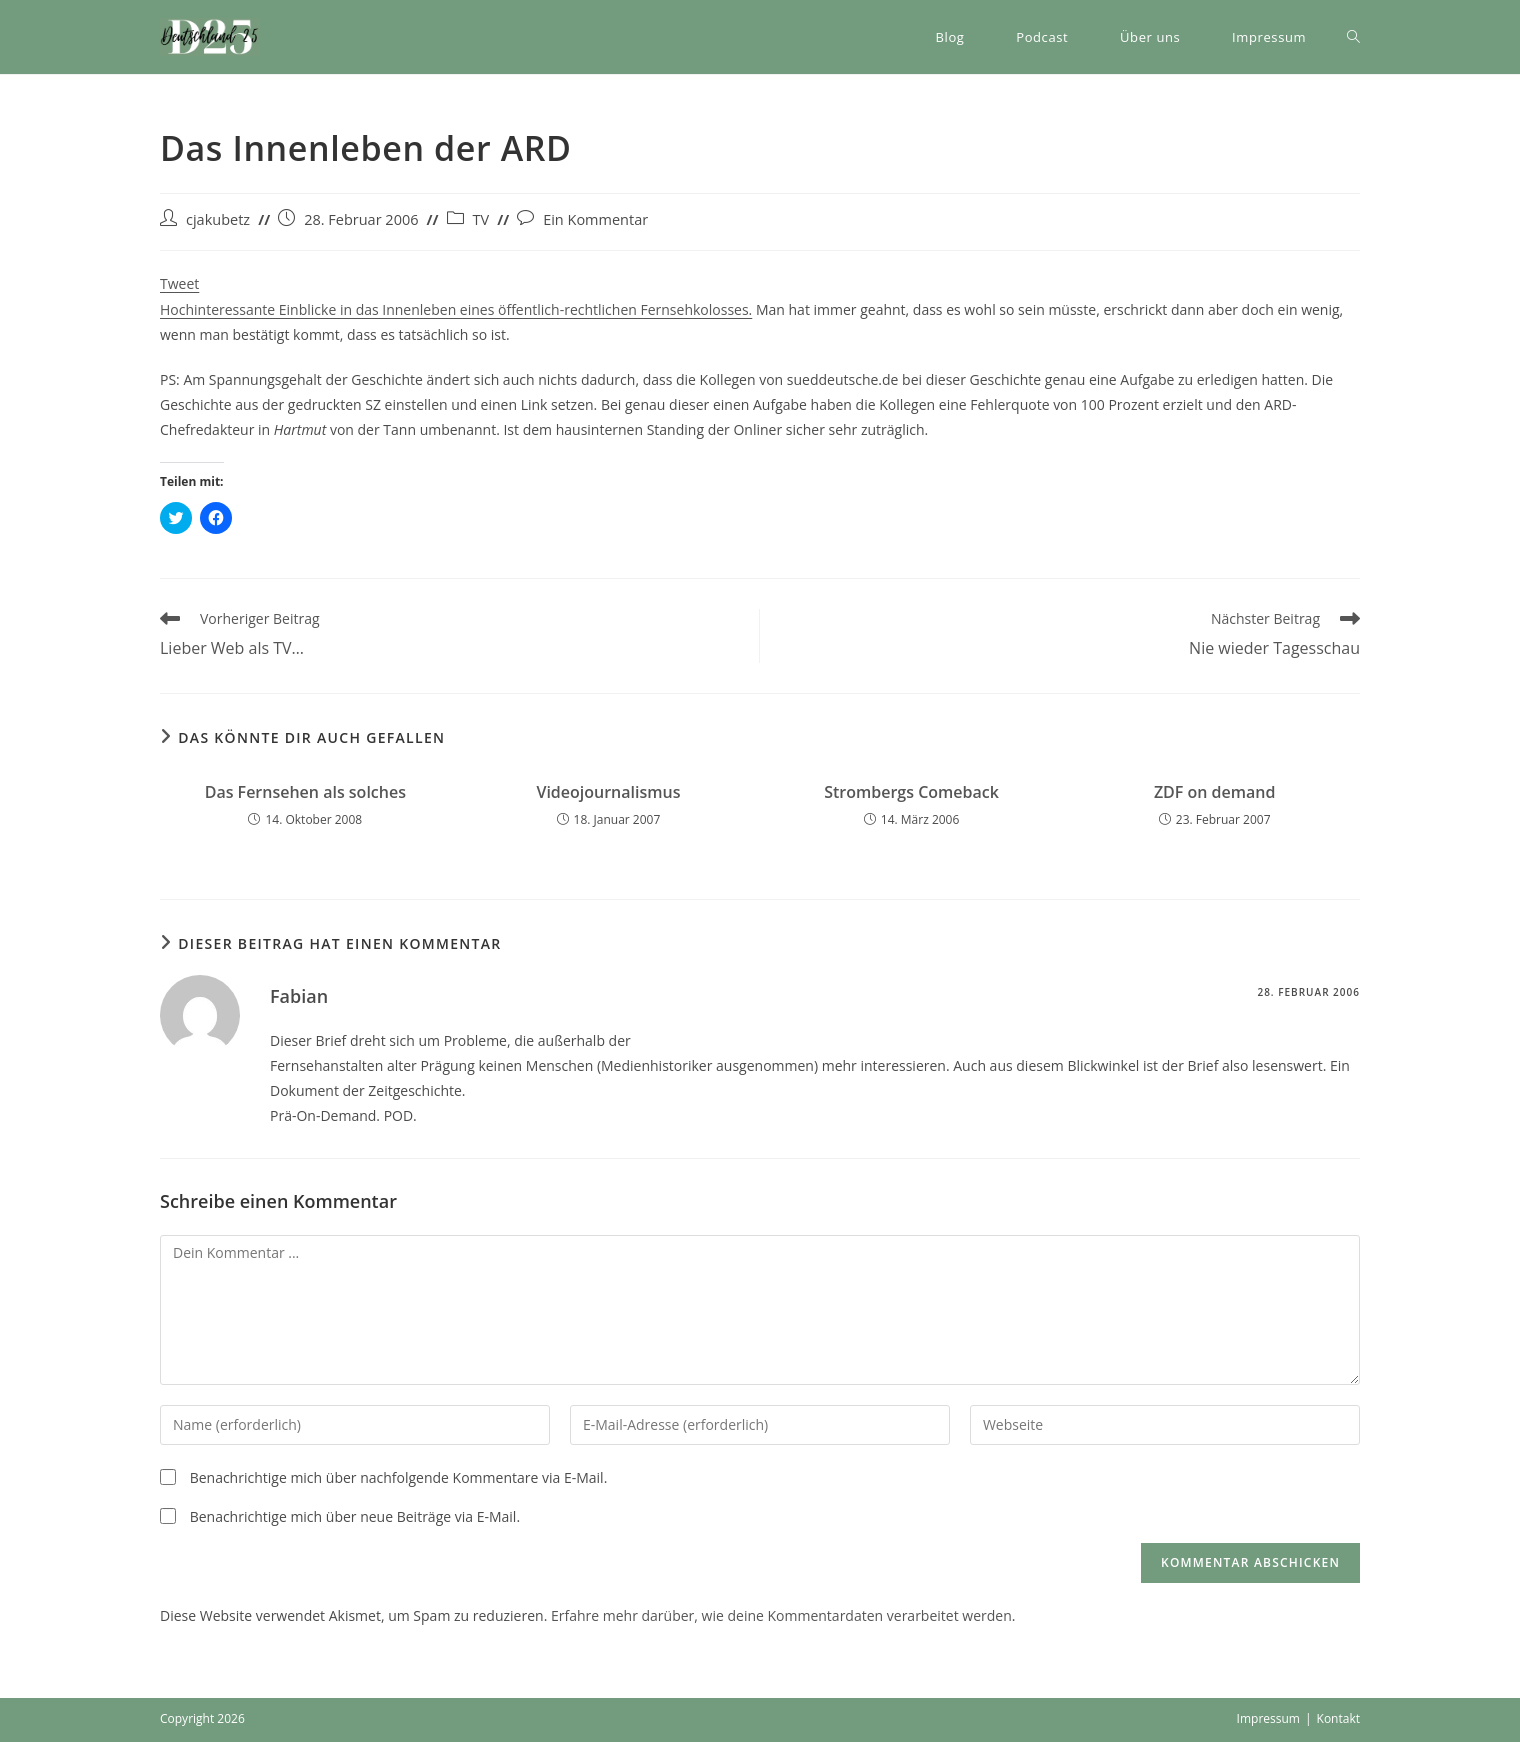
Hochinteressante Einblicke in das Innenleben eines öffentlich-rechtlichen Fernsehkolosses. (456, 309)
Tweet (179, 283)
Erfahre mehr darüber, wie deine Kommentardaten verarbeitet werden (781, 1615)
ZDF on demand (1215, 792)
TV (481, 219)
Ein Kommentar (595, 219)
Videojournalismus (608, 792)
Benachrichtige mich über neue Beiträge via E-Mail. (355, 1516)
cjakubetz (218, 219)
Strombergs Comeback (911, 792)
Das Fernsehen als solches (305, 792)
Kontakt (1338, 1718)
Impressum (1268, 1718)
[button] (210, 37)
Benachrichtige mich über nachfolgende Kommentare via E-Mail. (399, 1477)
